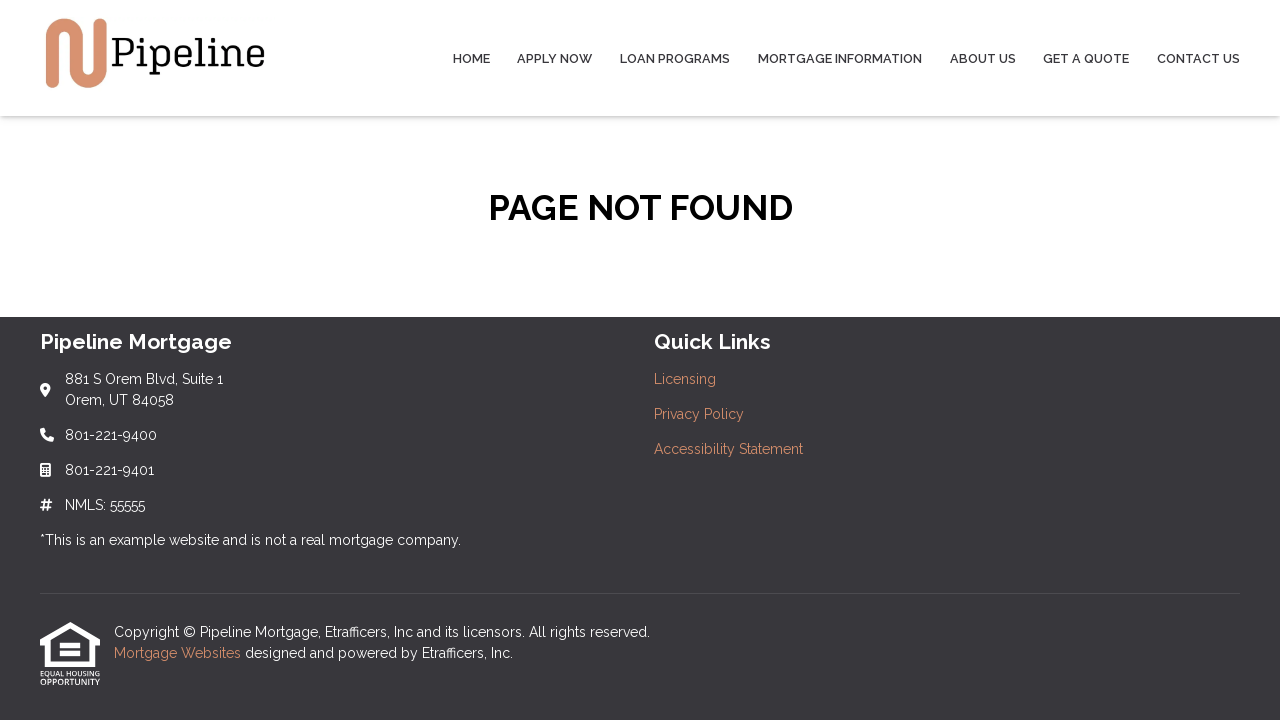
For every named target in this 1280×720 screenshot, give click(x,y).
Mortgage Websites (179, 653)
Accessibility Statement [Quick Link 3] (728, 449)
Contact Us (1198, 58)
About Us (983, 58)
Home (471, 58)
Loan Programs (675, 58)
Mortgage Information (840, 58)
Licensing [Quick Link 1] (685, 379)
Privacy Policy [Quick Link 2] (699, 414)
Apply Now (554, 58)
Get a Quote (1086, 58)
